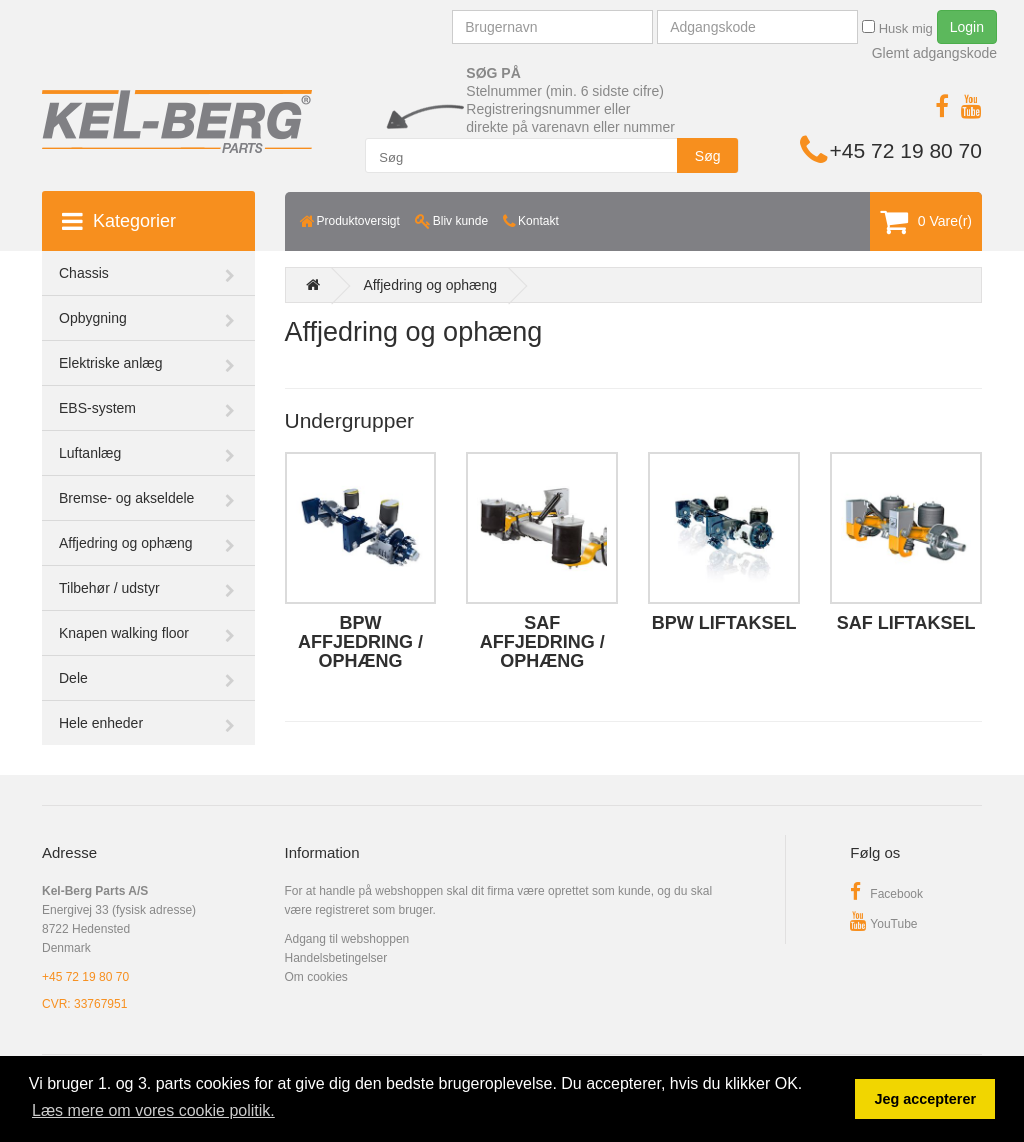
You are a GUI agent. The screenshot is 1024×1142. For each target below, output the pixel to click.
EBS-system (97, 408)
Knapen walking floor (124, 633)
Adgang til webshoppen (347, 939)
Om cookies (316, 977)
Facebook (886, 894)
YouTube (883, 924)
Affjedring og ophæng (126, 543)
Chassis (84, 273)
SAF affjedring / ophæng (542, 642)
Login (967, 27)
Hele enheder (101, 723)
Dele (73, 678)
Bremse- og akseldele (126, 498)
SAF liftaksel (906, 623)
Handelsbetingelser (336, 958)
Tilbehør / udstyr (109, 588)
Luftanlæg (90, 453)
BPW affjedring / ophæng (360, 642)
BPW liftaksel (724, 623)
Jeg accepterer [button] (925, 1099)
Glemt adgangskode (934, 53)
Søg (708, 156)
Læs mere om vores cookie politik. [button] (153, 1110)
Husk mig (897, 28)
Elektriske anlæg (111, 363)
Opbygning (93, 318)
